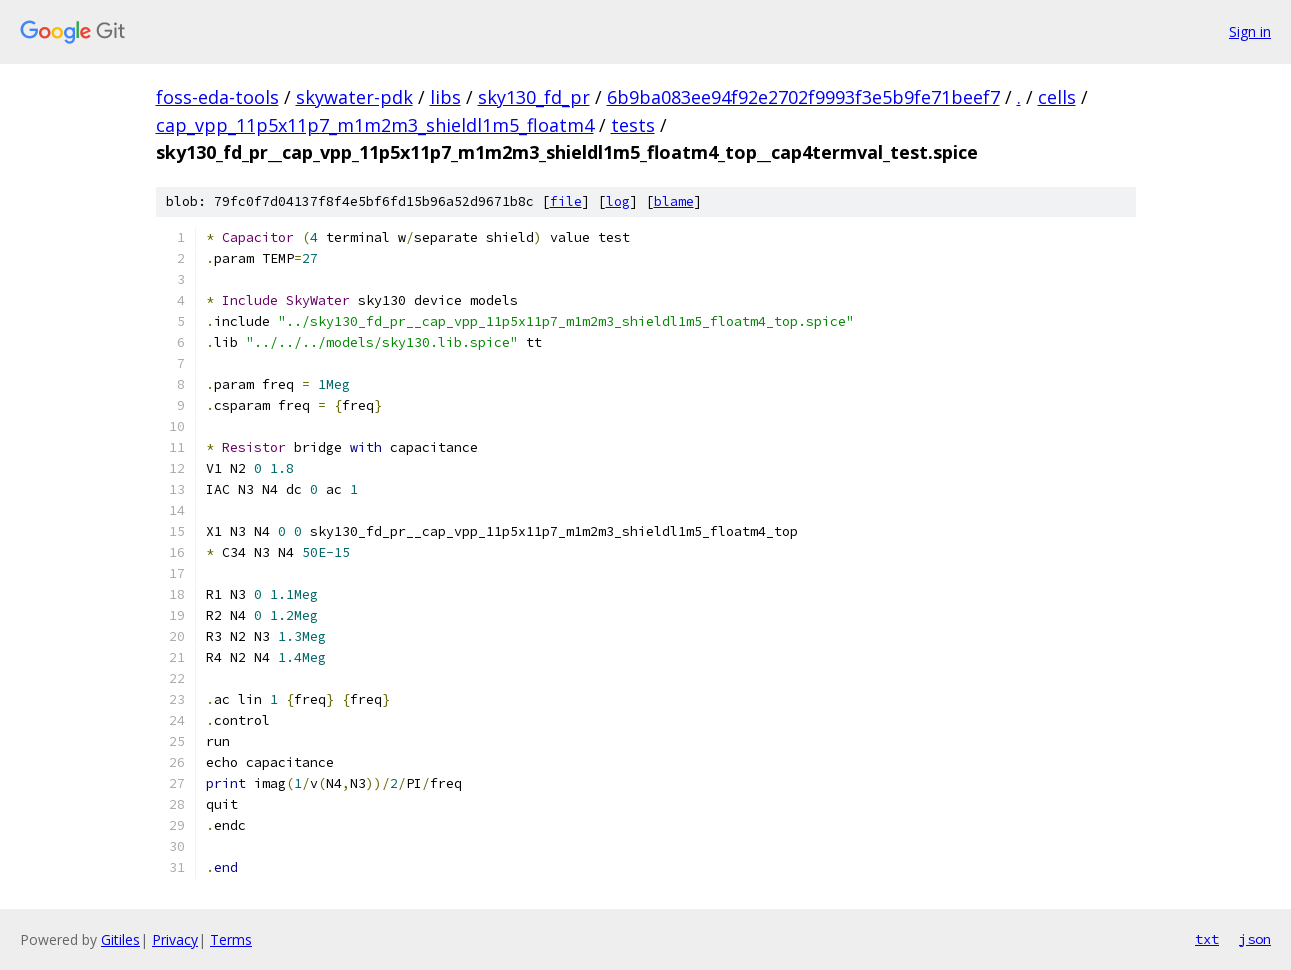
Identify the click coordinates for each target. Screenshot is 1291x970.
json (1255, 939)
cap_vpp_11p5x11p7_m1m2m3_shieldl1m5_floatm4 (375, 125)
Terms (231, 939)
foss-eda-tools (217, 97)
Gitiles (120, 939)
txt (1207, 939)
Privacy (175, 939)
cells (1057, 97)
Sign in (1250, 31)
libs (445, 97)
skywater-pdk (354, 97)
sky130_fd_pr (534, 97)
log (618, 201)
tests (633, 125)
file (566, 201)
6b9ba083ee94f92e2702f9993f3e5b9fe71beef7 (803, 97)
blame (674, 201)
